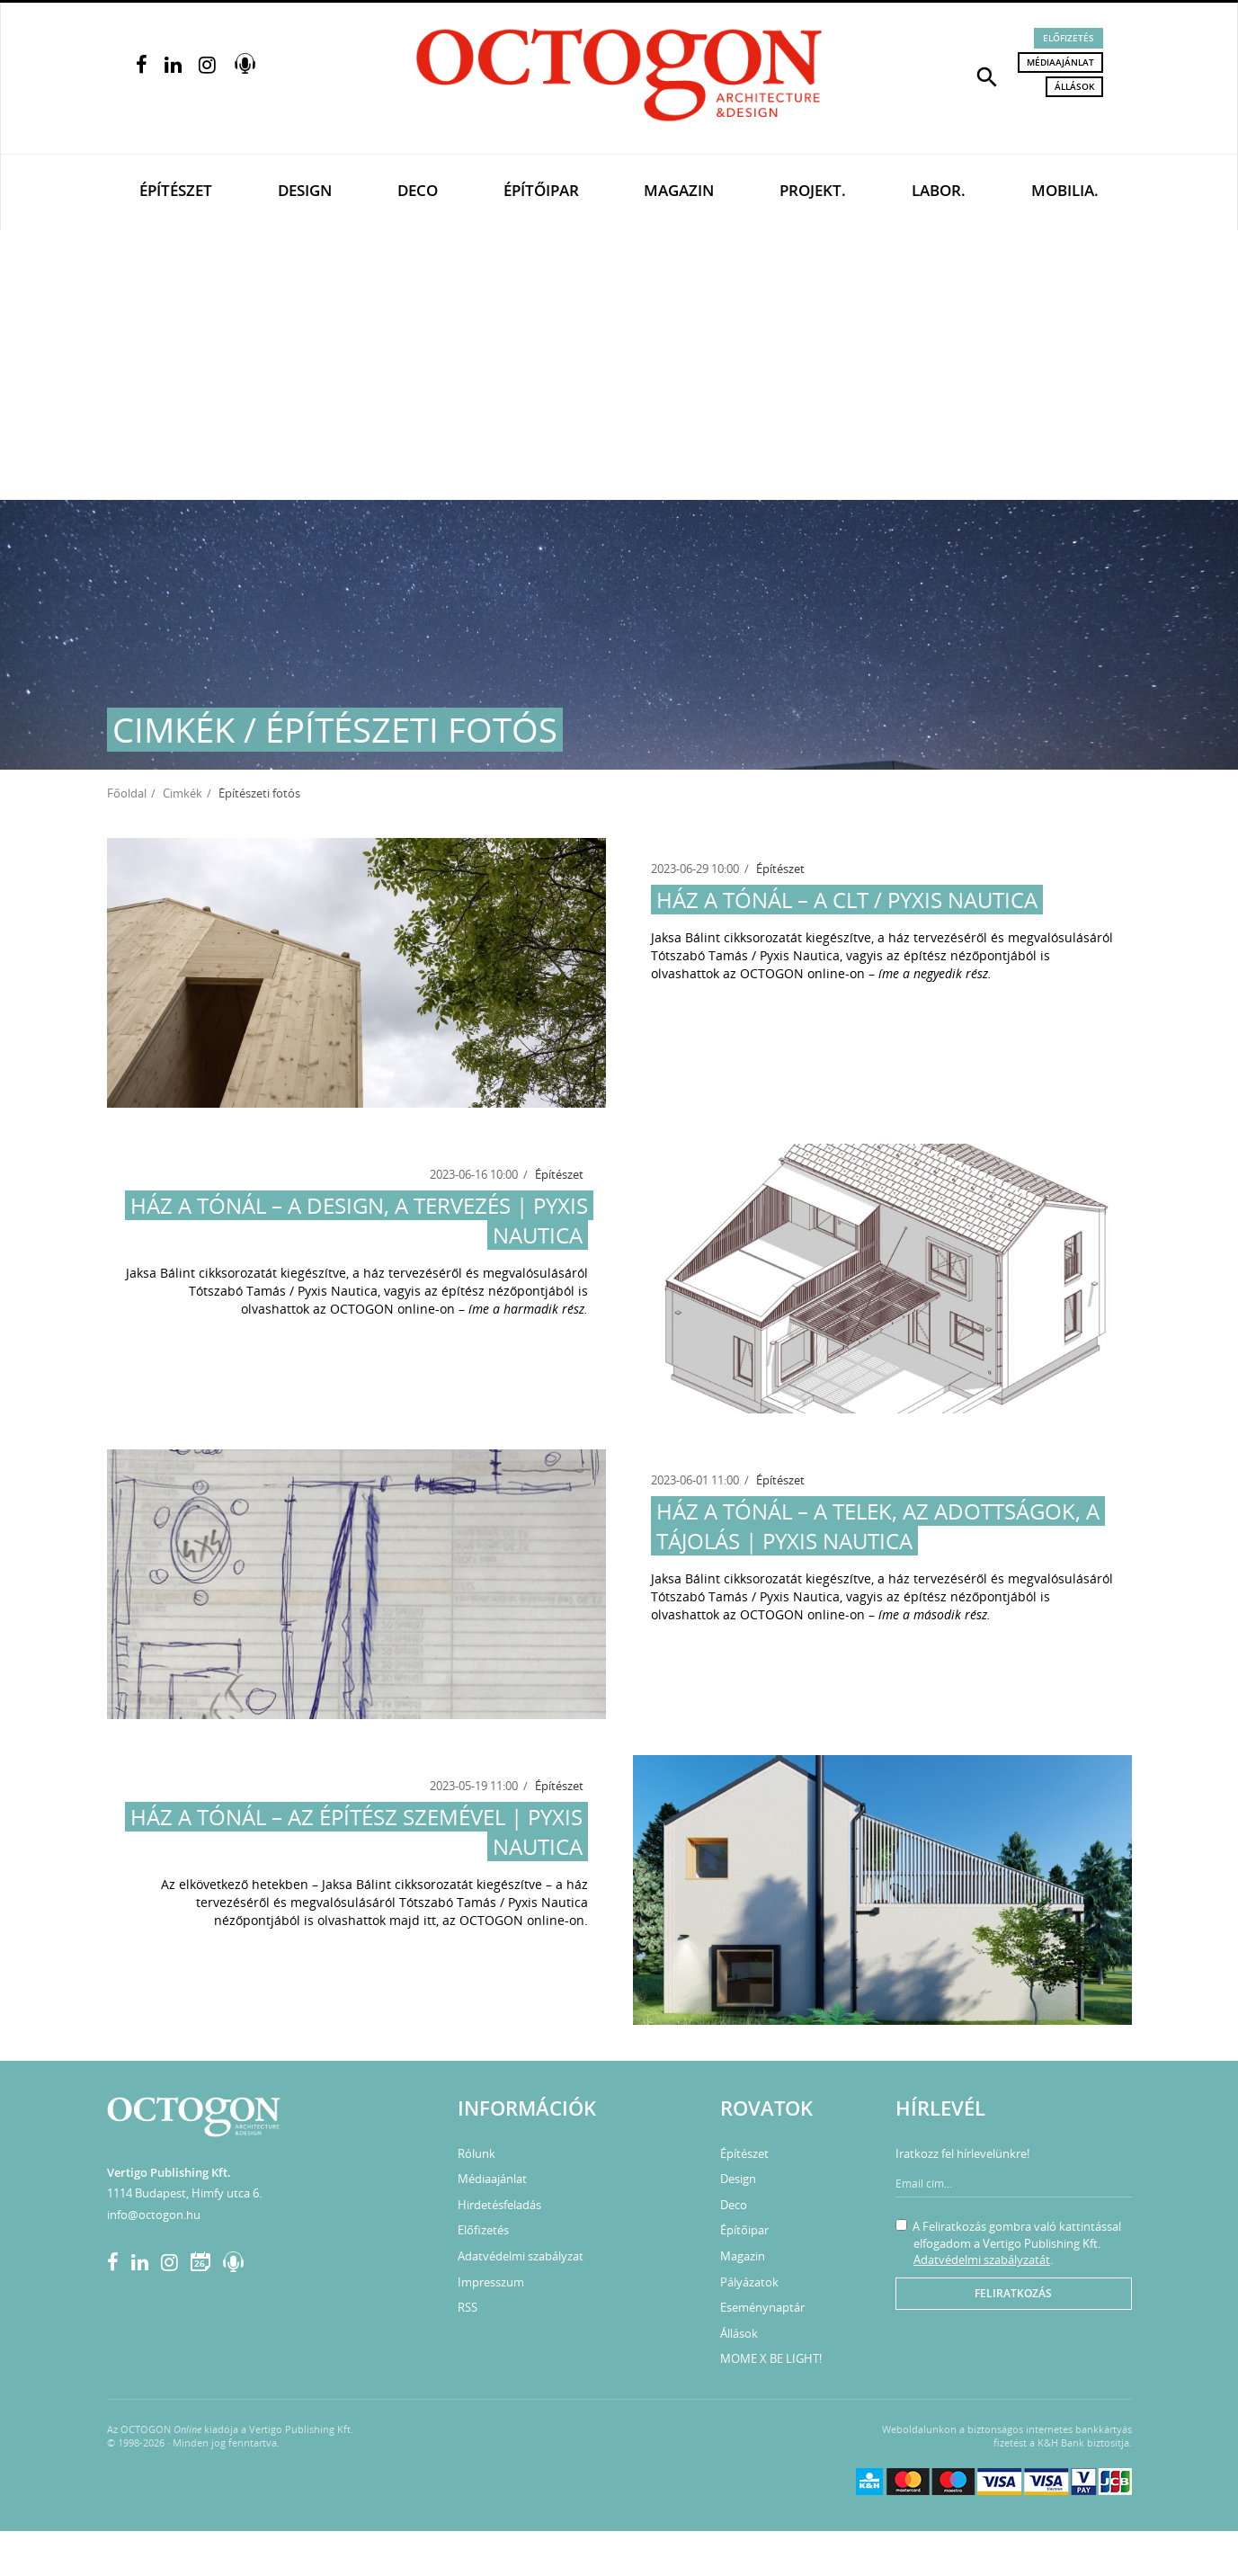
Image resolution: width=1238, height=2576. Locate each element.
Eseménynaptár (762, 2307)
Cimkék (182, 793)
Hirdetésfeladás (499, 2205)
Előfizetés (1068, 37)
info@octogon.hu (153, 2214)
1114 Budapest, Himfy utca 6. (184, 2193)
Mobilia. (1065, 190)
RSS (467, 2307)
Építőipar (541, 190)
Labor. (939, 190)
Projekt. (812, 190)
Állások (1074, 86)
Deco (417, 190)
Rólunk (476, 2153)
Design (305, 190)
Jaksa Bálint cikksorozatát (726, 937)
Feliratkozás (1013, 2293)
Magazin (679, 190)
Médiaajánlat (1060, 62)
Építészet (175, 190)
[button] (987, 75)
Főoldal (127, 793)
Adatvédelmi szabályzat (520, 2256)
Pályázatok (749, 2282)
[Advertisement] (619, 365)
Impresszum (491, 2282)
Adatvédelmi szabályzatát (981, 2259)
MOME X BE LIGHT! (771, 2358)
